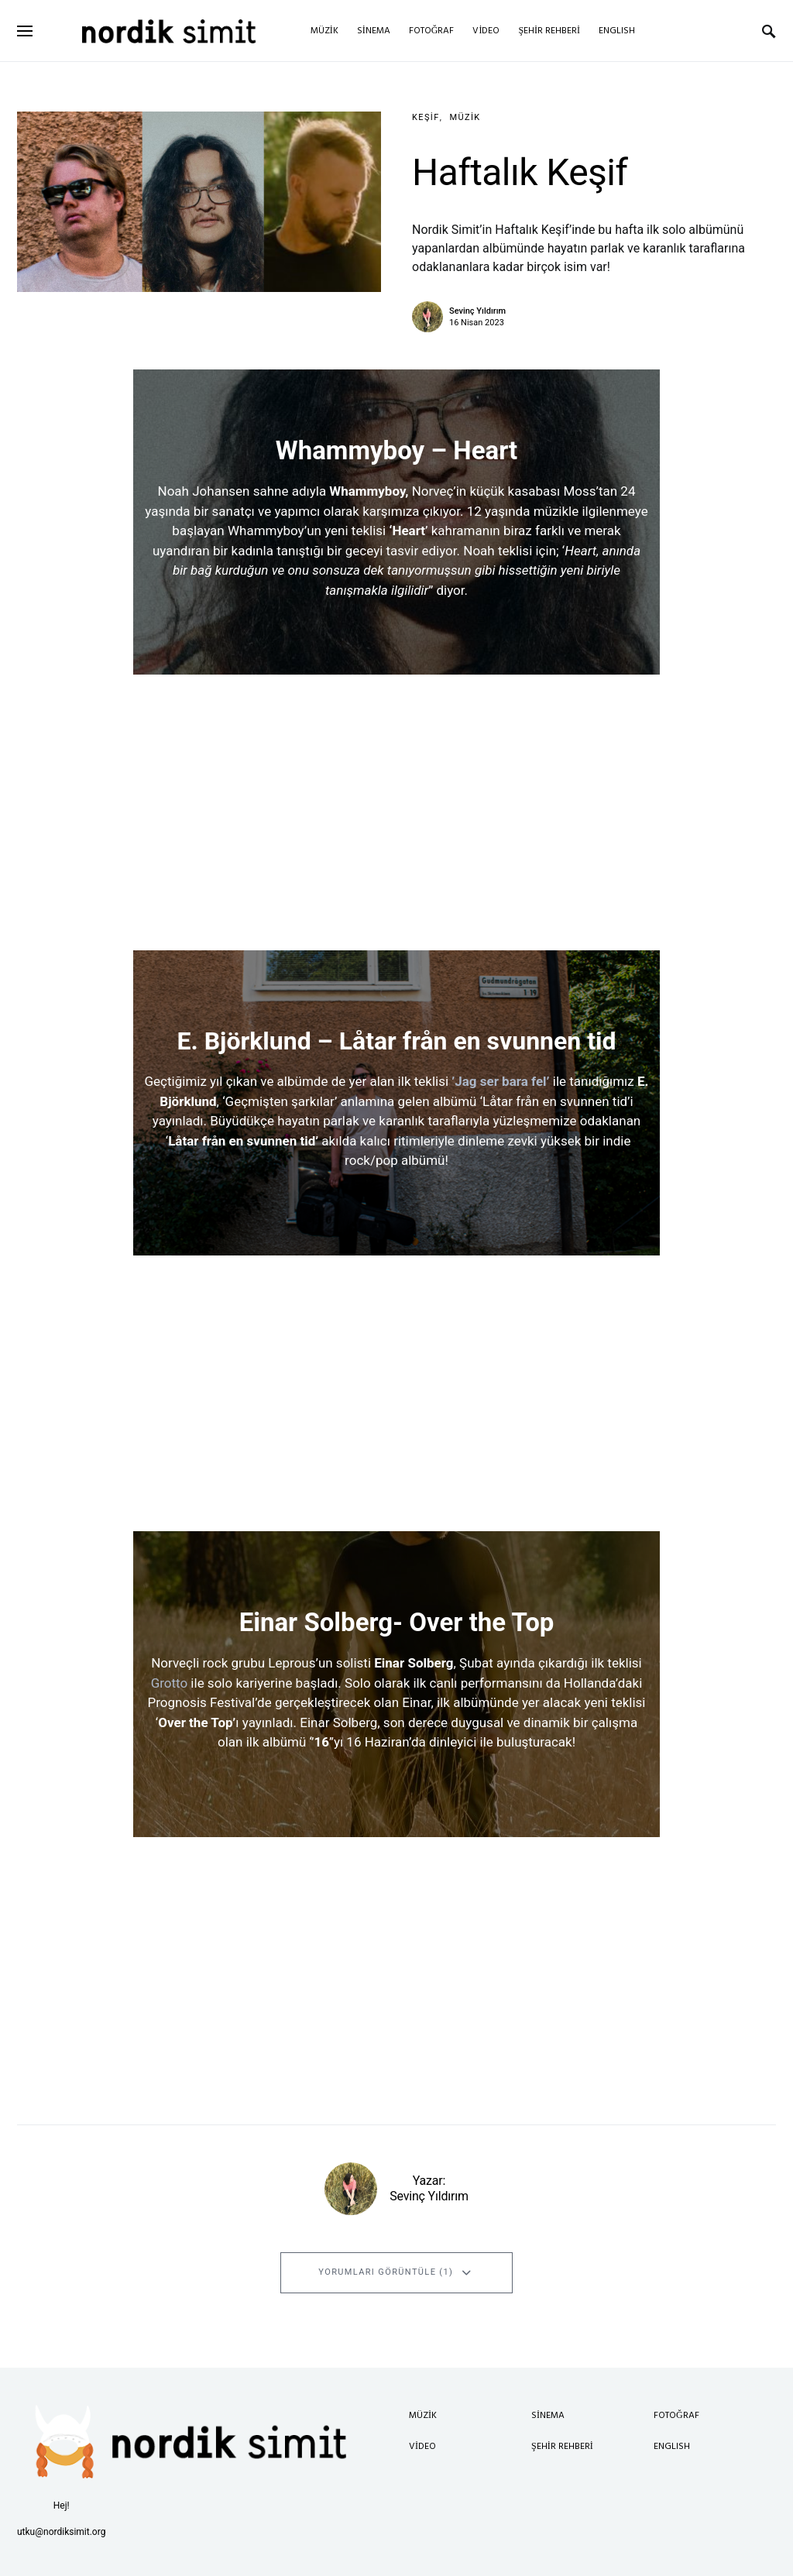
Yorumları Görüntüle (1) (385, 2272)
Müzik (465, 117)
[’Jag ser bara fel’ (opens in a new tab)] (551, 1081)
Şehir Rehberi (562, 2447)
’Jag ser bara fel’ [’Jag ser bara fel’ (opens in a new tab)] (500, 1081)
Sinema (548, 2416)
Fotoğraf (676, 2416)
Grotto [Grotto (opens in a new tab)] (169, 1683)
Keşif (426, 117)
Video (422, 2447)
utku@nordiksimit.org (61, 2531)
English (672, 2447)
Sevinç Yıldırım (477, 311)
